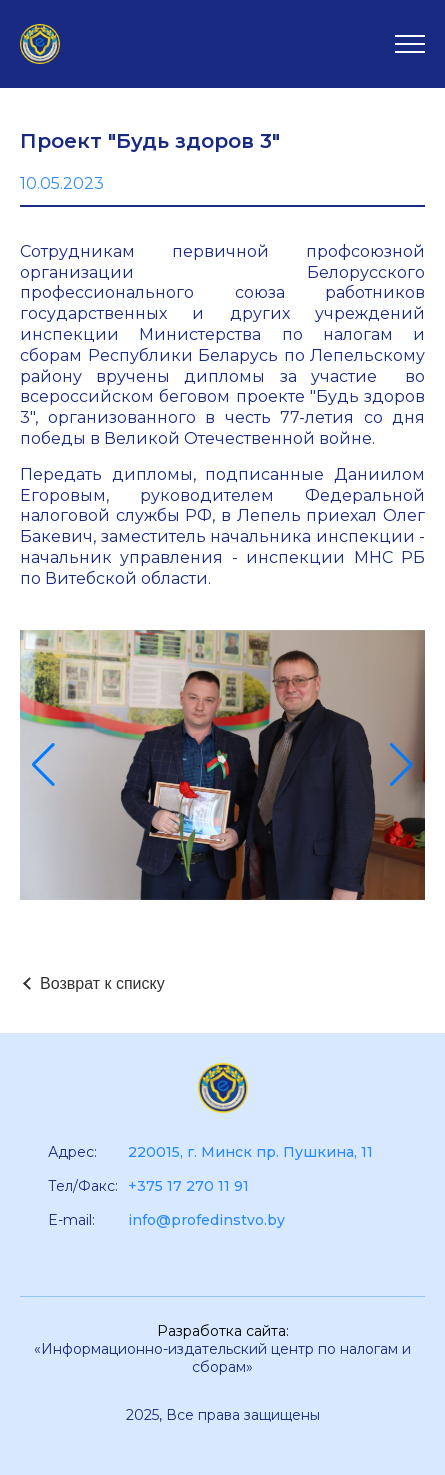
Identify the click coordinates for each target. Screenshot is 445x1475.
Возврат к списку (102, 983)
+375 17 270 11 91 (188, 1186)
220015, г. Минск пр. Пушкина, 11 (250, 1152)
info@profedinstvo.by (206, 1220)
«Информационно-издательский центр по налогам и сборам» (222, 1358)
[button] (43, 765)
